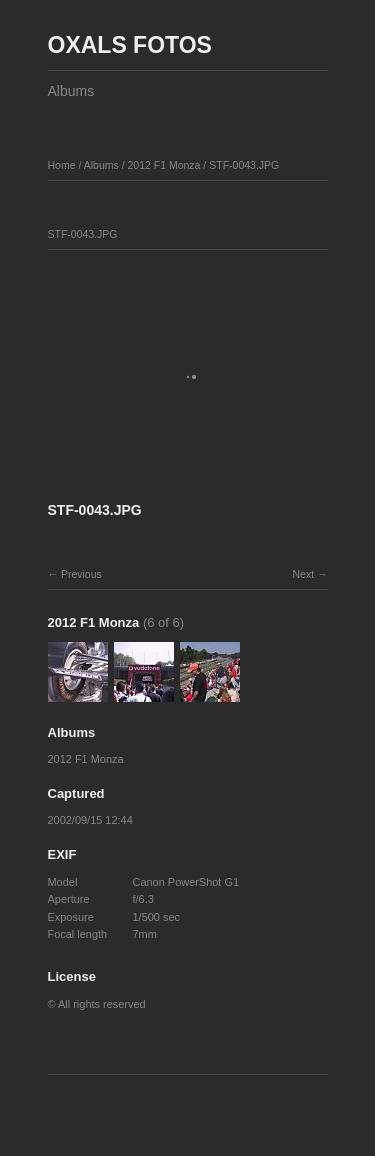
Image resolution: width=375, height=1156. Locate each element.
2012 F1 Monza (163, 165)
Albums (71, 91)
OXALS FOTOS (130, 45)
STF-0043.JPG (244, 165)
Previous (81, 574)
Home (62, 165)
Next (303, 574)
